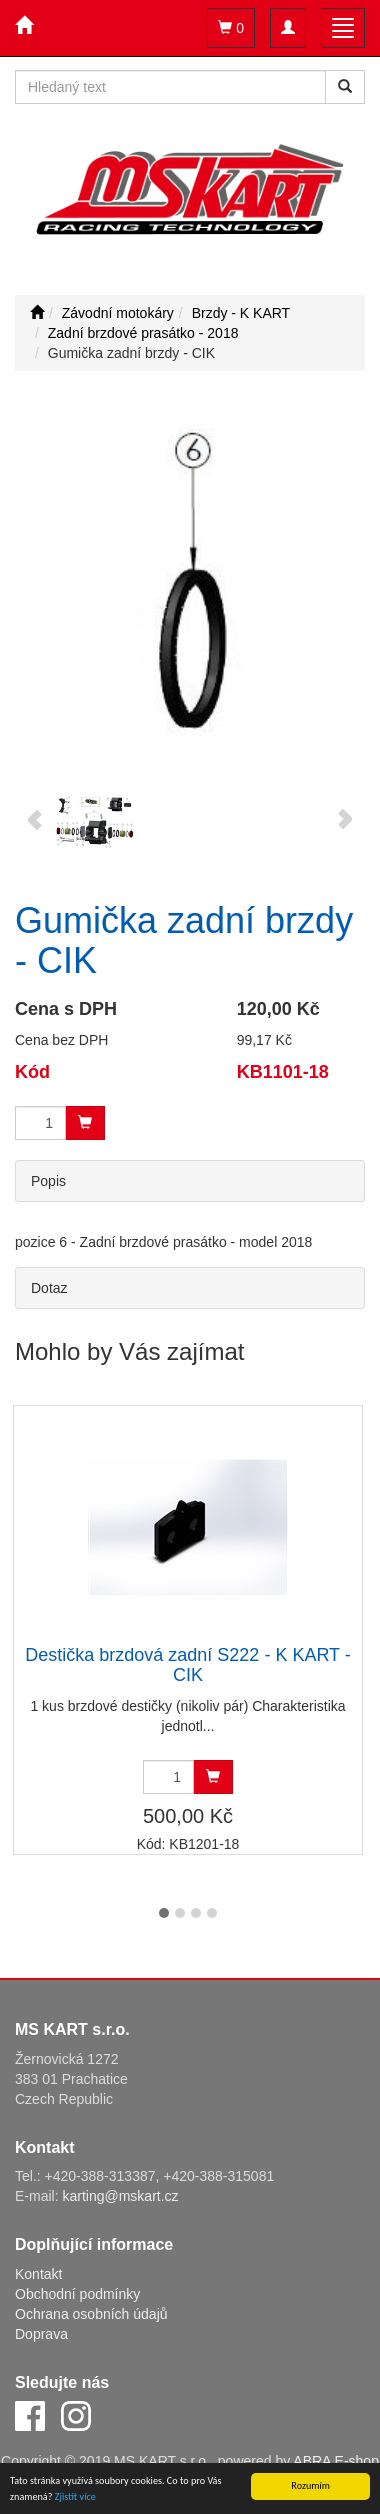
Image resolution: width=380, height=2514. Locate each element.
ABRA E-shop (336, 2461)
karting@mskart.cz (120, 2196)
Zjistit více (75, 2497)
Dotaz (49, 1288)
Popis (48, 1181)
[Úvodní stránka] (37, 313)
